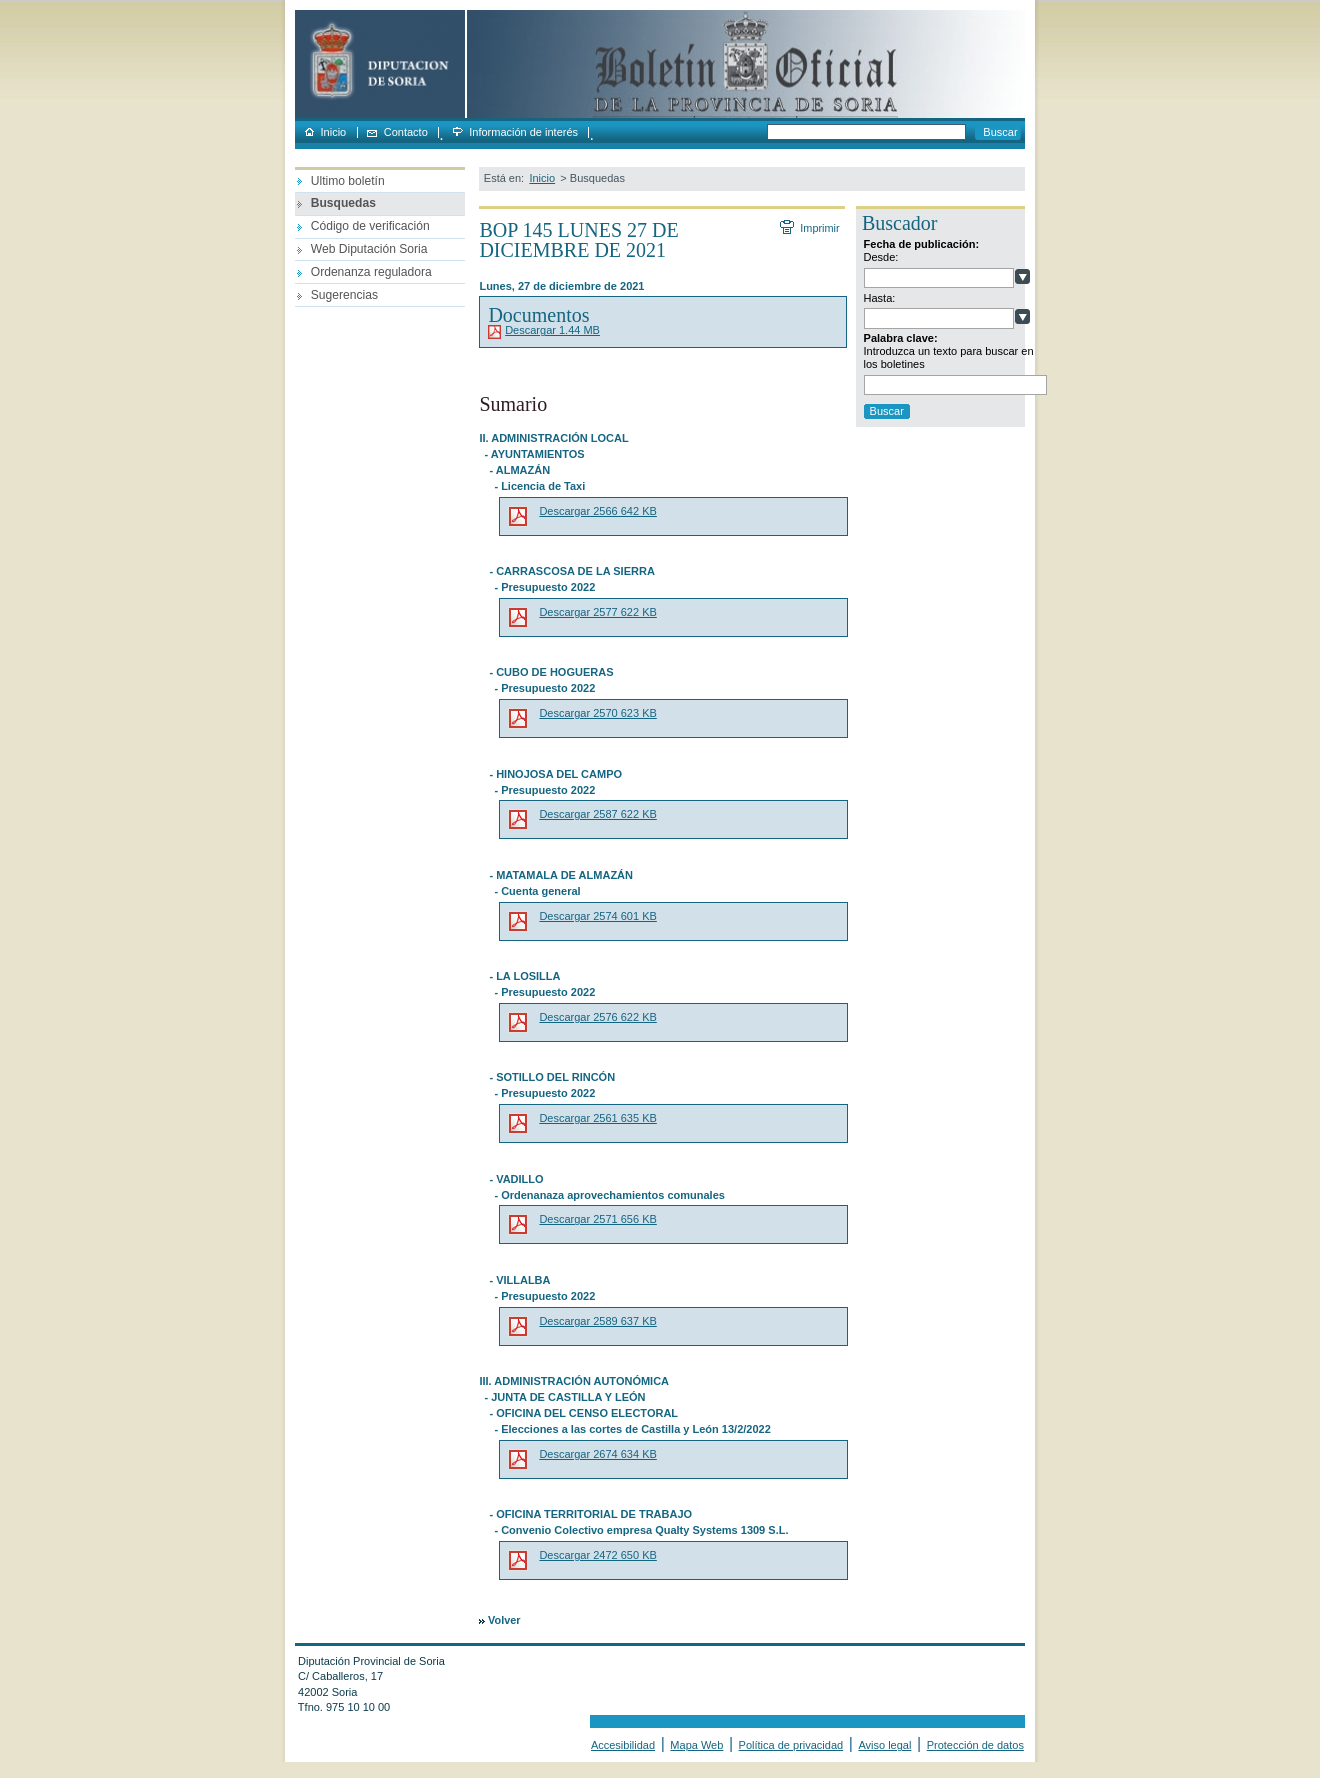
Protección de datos (975, 1745)
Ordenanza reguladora (371, 272)
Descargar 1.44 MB (552, 330)
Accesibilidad (623, 1745)
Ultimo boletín (348, 181)
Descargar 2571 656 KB (597, 1219)
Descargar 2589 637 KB (597, 1321)
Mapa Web (696, 1745)
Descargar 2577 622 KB (597, 612)
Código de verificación (370, 226)
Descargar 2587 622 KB (597, 814)
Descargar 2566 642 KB (597, 511)
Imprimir (819, 228)
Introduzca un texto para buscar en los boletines (949, 357)
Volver (504, 1620)
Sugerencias (344, 295)
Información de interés (523, 132)
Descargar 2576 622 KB (597, 1017)
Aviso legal (884, 1745)
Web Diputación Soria (369, 249)
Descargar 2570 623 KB (597, 713)
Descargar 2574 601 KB (597, 916)
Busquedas (343, 203)
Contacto (406, 132)
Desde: (881, 257)
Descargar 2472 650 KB (597, 1555)
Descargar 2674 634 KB (597, 1454)
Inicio (334, 132)
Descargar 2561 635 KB (597, 1118)
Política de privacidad (791, 1745)
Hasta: (880, 298)
